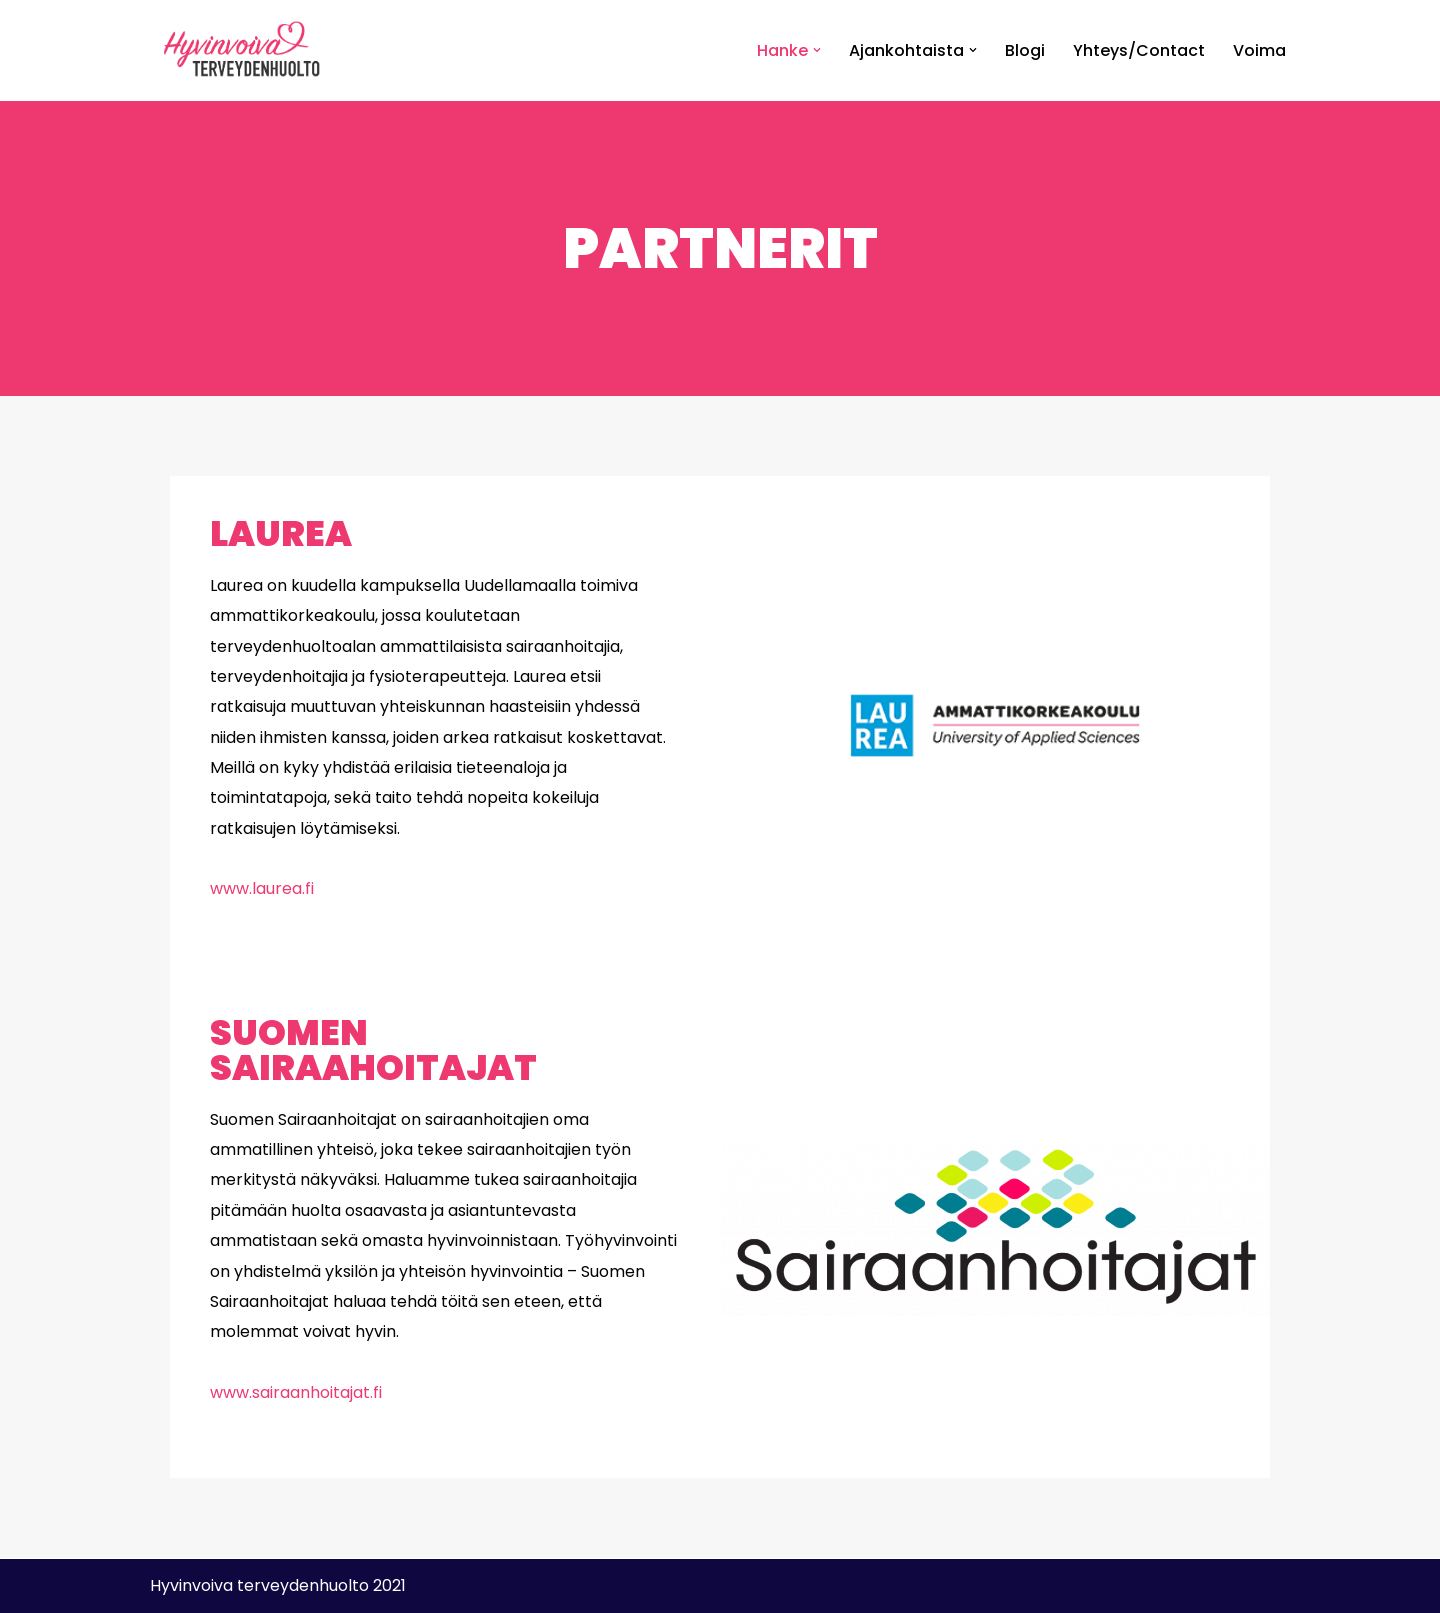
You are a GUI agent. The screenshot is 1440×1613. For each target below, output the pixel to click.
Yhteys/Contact (1139, 50)
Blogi (1025, 50)
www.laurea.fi (262, 888)
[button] (817, 50)
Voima (1259, 50)
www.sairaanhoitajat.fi (296, 1392)
